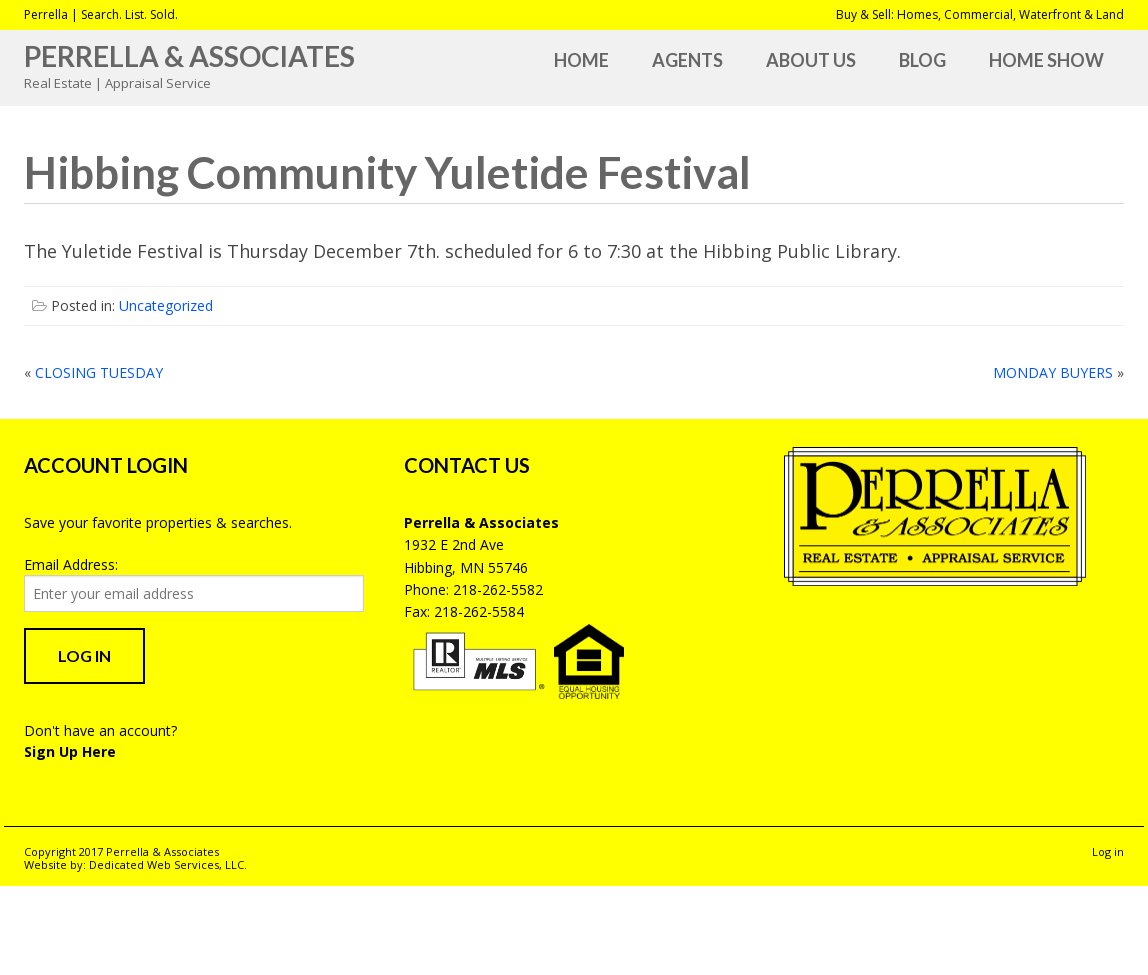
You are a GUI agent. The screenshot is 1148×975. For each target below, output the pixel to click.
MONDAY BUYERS (1053, 372)
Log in (1108, 851)
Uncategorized (166, 305)
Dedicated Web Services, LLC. (168, 864)
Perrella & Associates (189, 56)
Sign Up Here (70, 751)
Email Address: (71, 564)
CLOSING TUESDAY (99, 372)
